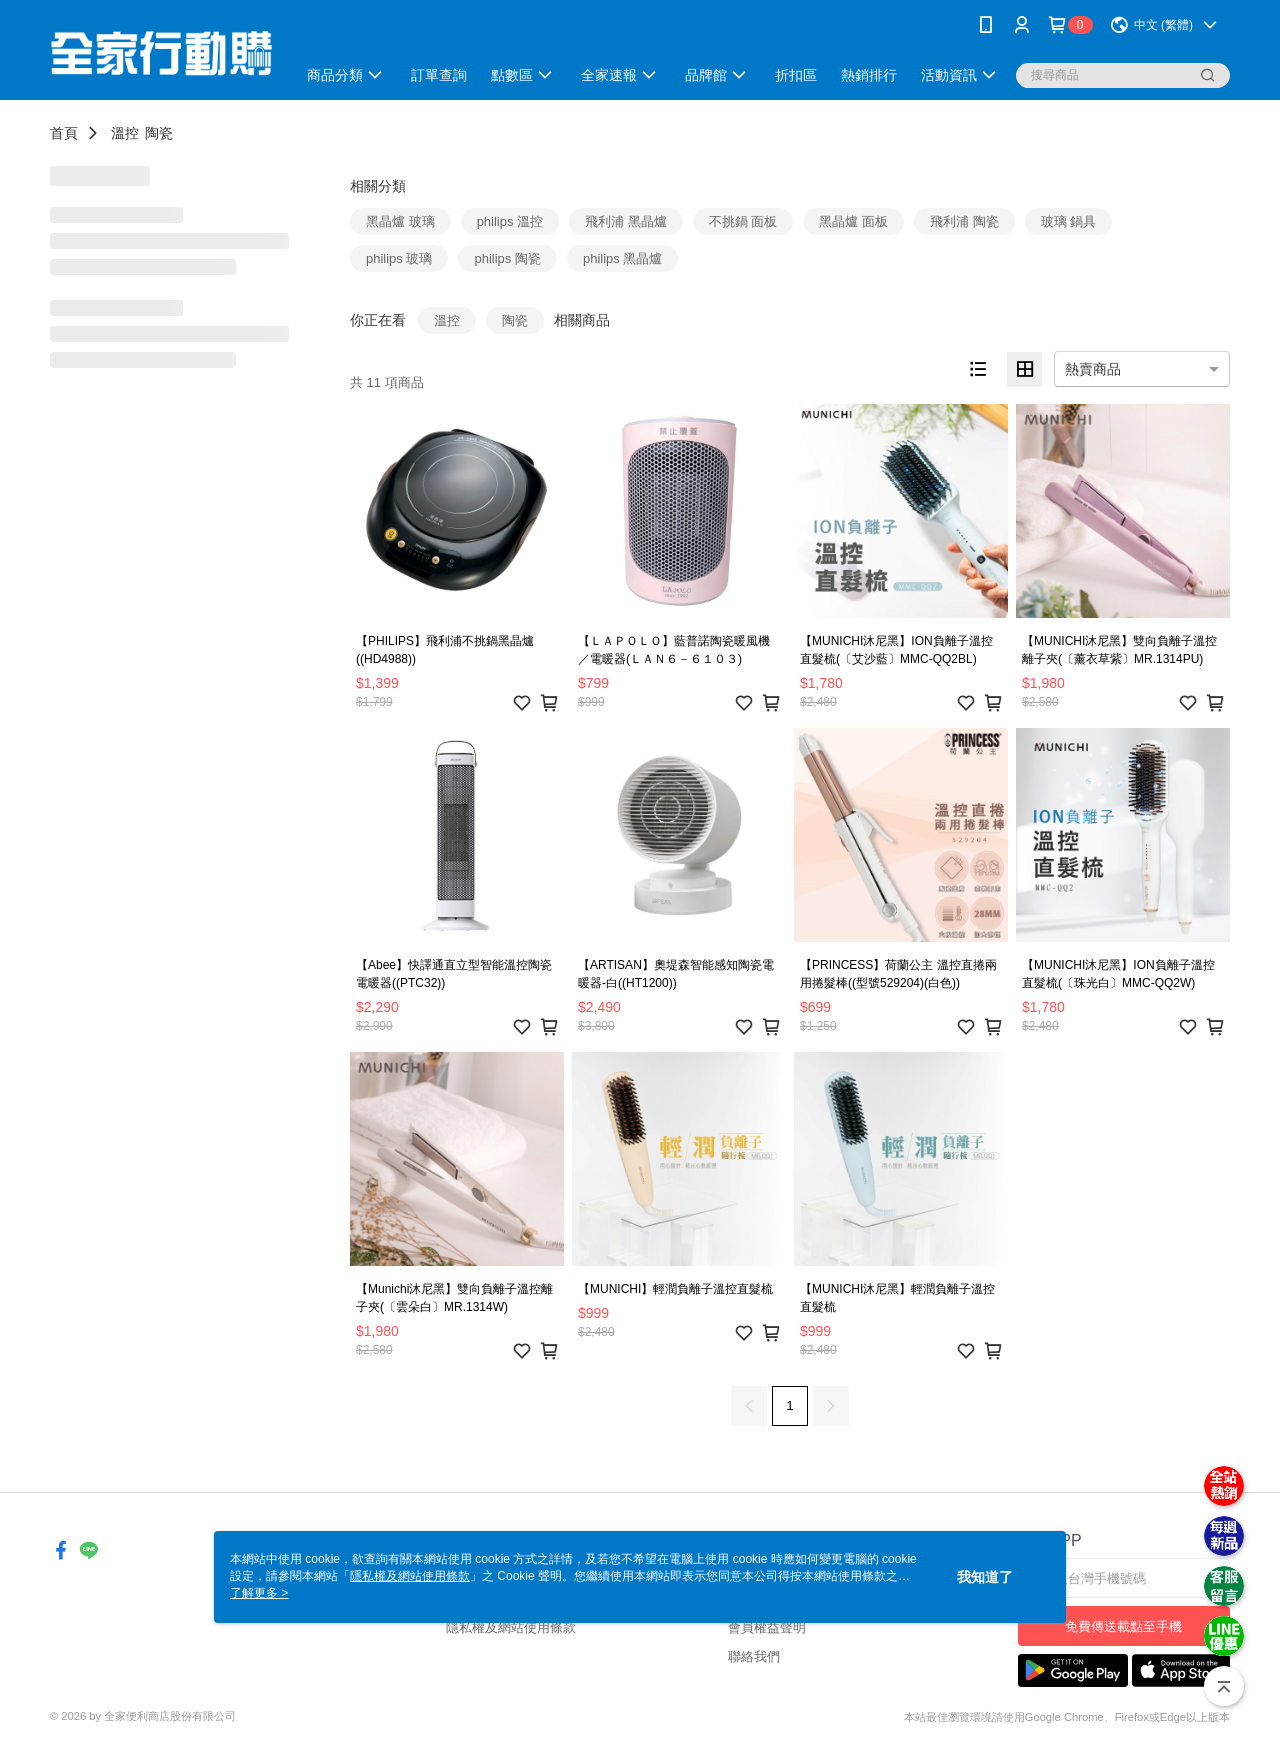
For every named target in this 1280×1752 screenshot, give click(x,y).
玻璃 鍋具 (1069, 221)
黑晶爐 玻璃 (400, 221)
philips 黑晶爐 (622, 258)
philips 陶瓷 (507, 258)
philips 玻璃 (399, 258)
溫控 (125, 133)
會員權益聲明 (767, 1627)
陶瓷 (159, 133)
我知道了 (985, 1577)
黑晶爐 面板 (853, 221)
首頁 (64, 133)
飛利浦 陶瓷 (964, 221)
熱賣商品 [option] (1093, 369)
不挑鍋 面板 (743, 221)
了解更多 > (259, 1593)
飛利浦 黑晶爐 (626, 221)
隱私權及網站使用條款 (511, 1627)
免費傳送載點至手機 (1123, 1626)
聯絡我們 (754, 1656)
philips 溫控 (510, 221)
